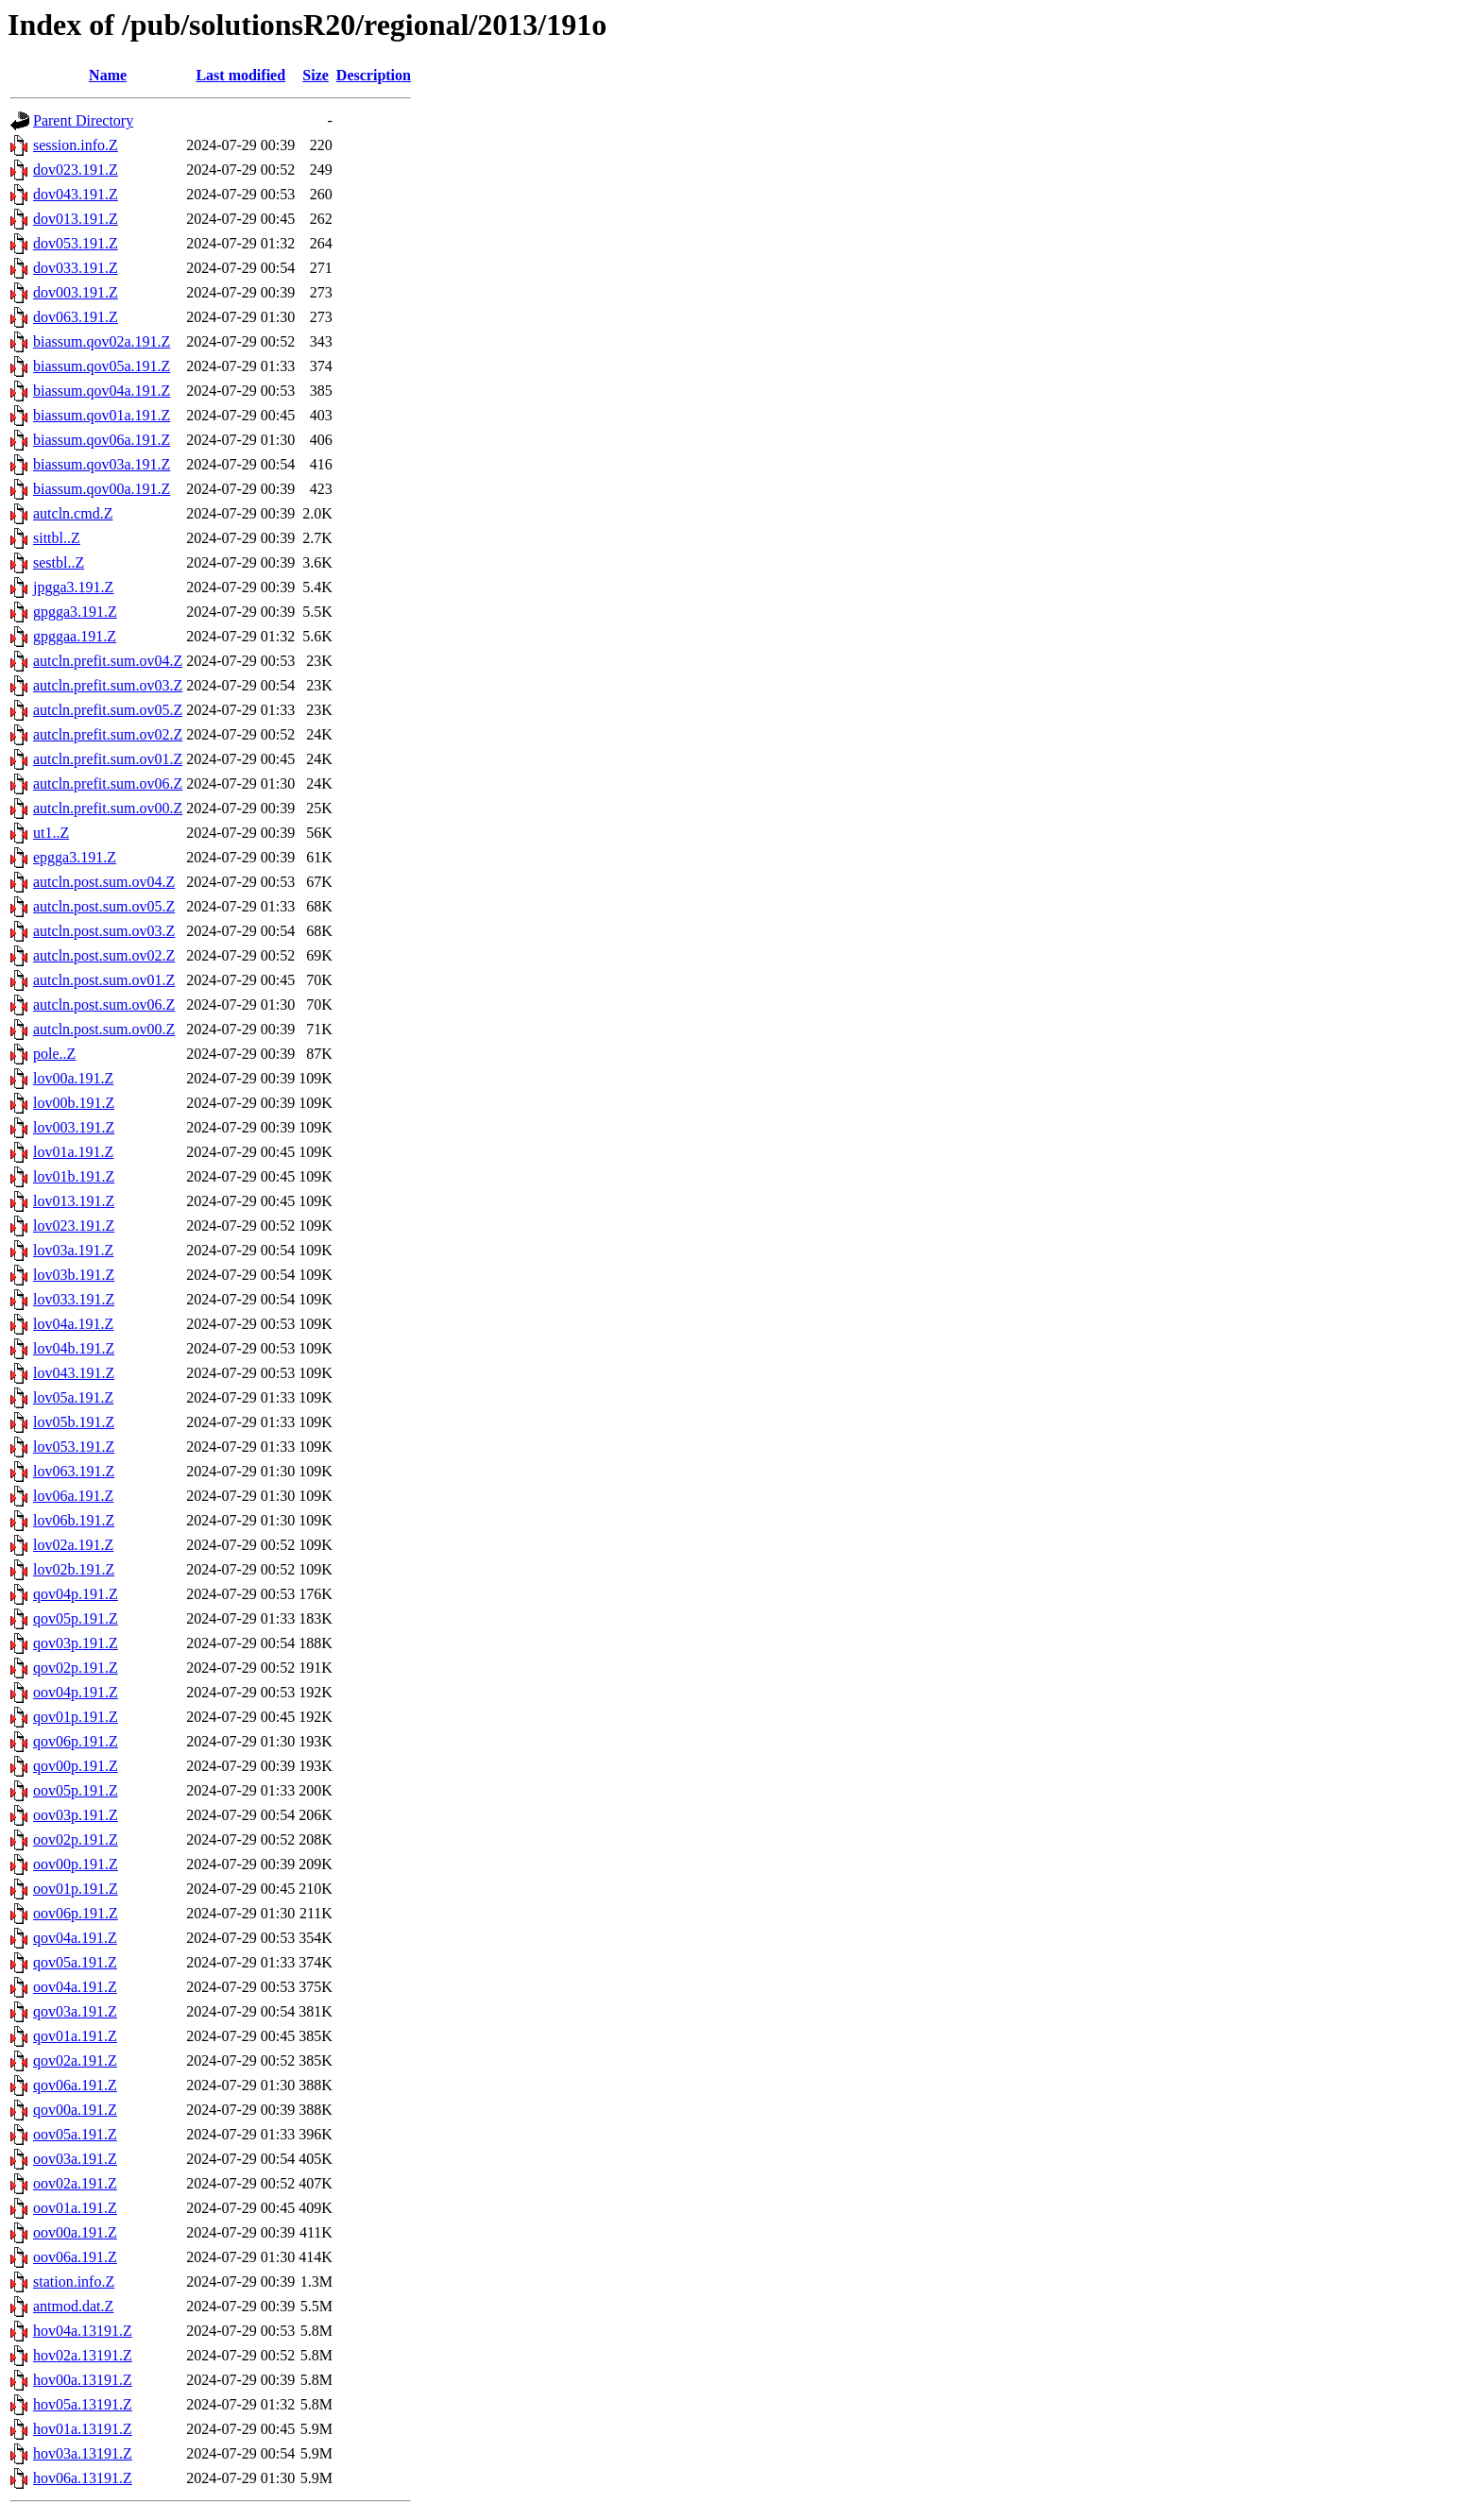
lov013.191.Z (73, 1201)
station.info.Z (73, 2281)
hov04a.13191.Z (82, 2331)
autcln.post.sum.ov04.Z (104, 882)
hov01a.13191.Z (82, 2429)
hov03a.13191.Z (82, 2453)
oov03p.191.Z (75, 1815)
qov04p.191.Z (75, 1594)
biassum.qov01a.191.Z (101, 415)
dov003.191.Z (75, 292)
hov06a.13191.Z (82, 2478)
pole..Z (54, 1054)
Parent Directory (83, 120)
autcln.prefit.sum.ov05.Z (107, 710)
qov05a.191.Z (75, 1962)
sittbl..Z (56, 538)
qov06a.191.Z (75, 2085)
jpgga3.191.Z (73, 587)
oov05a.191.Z (75, 2134)
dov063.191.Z (75, 317)
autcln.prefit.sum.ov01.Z (107, 759)
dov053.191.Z (75, 243)
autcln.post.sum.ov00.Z (104, 1029)
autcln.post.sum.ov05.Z (104, 906)
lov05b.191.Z (73, 1422)
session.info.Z (75, 145)
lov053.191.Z (73, 1447)
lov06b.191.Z (73, 1520)
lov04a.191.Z (73, 1324)
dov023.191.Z (75, 170)
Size (315, 75)
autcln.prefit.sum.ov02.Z (107, 734)
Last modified (240, 75)
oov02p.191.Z (75, 1839)
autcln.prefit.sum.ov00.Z (107, 808)
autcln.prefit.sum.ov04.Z (107, 661)
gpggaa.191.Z (74, 636)
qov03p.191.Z (75, 1643)
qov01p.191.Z (75, 1717)
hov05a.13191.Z (82, 2404)
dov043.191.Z (75, 194)
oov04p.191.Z (75, 1692)
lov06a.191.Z (73, 1496)
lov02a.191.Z (73, 1545)
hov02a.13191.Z (82, 2355)
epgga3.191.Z (74, 857)
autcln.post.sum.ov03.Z (104, 931)
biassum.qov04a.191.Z (101, 391)
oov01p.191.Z (75, 1889)
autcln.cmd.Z (72, 513)
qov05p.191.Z (75, 1618)
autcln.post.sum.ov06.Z (104, 1004)
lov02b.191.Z (73, 1569)
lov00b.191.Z (73, 1103)
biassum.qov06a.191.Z (101, 440)
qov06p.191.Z (75, 1741)
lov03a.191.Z (73, 1250)
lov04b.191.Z (73, 1348)
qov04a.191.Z (75, 1938)
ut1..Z (51, 833)
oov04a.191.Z (75, 1987)
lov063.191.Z (73, 1471)
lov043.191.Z (73, 1373)
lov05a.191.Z (73, 1397)
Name (108, 75)
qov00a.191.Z (75, 2110)
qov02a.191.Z (75, 2060)
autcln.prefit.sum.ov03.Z (107, 685)
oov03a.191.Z (75, 2159)
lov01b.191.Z (73, 1176)
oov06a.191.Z (75, 2257)
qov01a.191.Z (75, 2036)
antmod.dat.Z (73, 2306)
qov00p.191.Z (75, 1766)
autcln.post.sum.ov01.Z (104, 980)
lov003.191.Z (73, 1127)
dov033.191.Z (75, 268)
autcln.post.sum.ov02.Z (104, 955)
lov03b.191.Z (73, 1275)
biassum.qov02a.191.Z (101, 341)
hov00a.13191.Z (82, 2380)
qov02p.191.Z (75, 1668)
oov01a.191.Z (75, 2208)
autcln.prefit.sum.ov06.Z (107, 783)
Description (373, 75)
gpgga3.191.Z (75, 612)
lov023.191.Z (73, 1225)
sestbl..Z (58, 562)
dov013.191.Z (75, 219)
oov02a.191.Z (75, 2183)
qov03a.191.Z (75, 2011)
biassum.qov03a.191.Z (101, 464)
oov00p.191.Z (75, 1864)
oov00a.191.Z (75, 2232)
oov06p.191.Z (75, 1913)
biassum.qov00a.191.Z (101, 489)
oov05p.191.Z (75, 1790)
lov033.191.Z (73, 1299)
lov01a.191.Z (73, 1152)
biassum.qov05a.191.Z (101, 366)
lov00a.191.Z (73, 1078)
